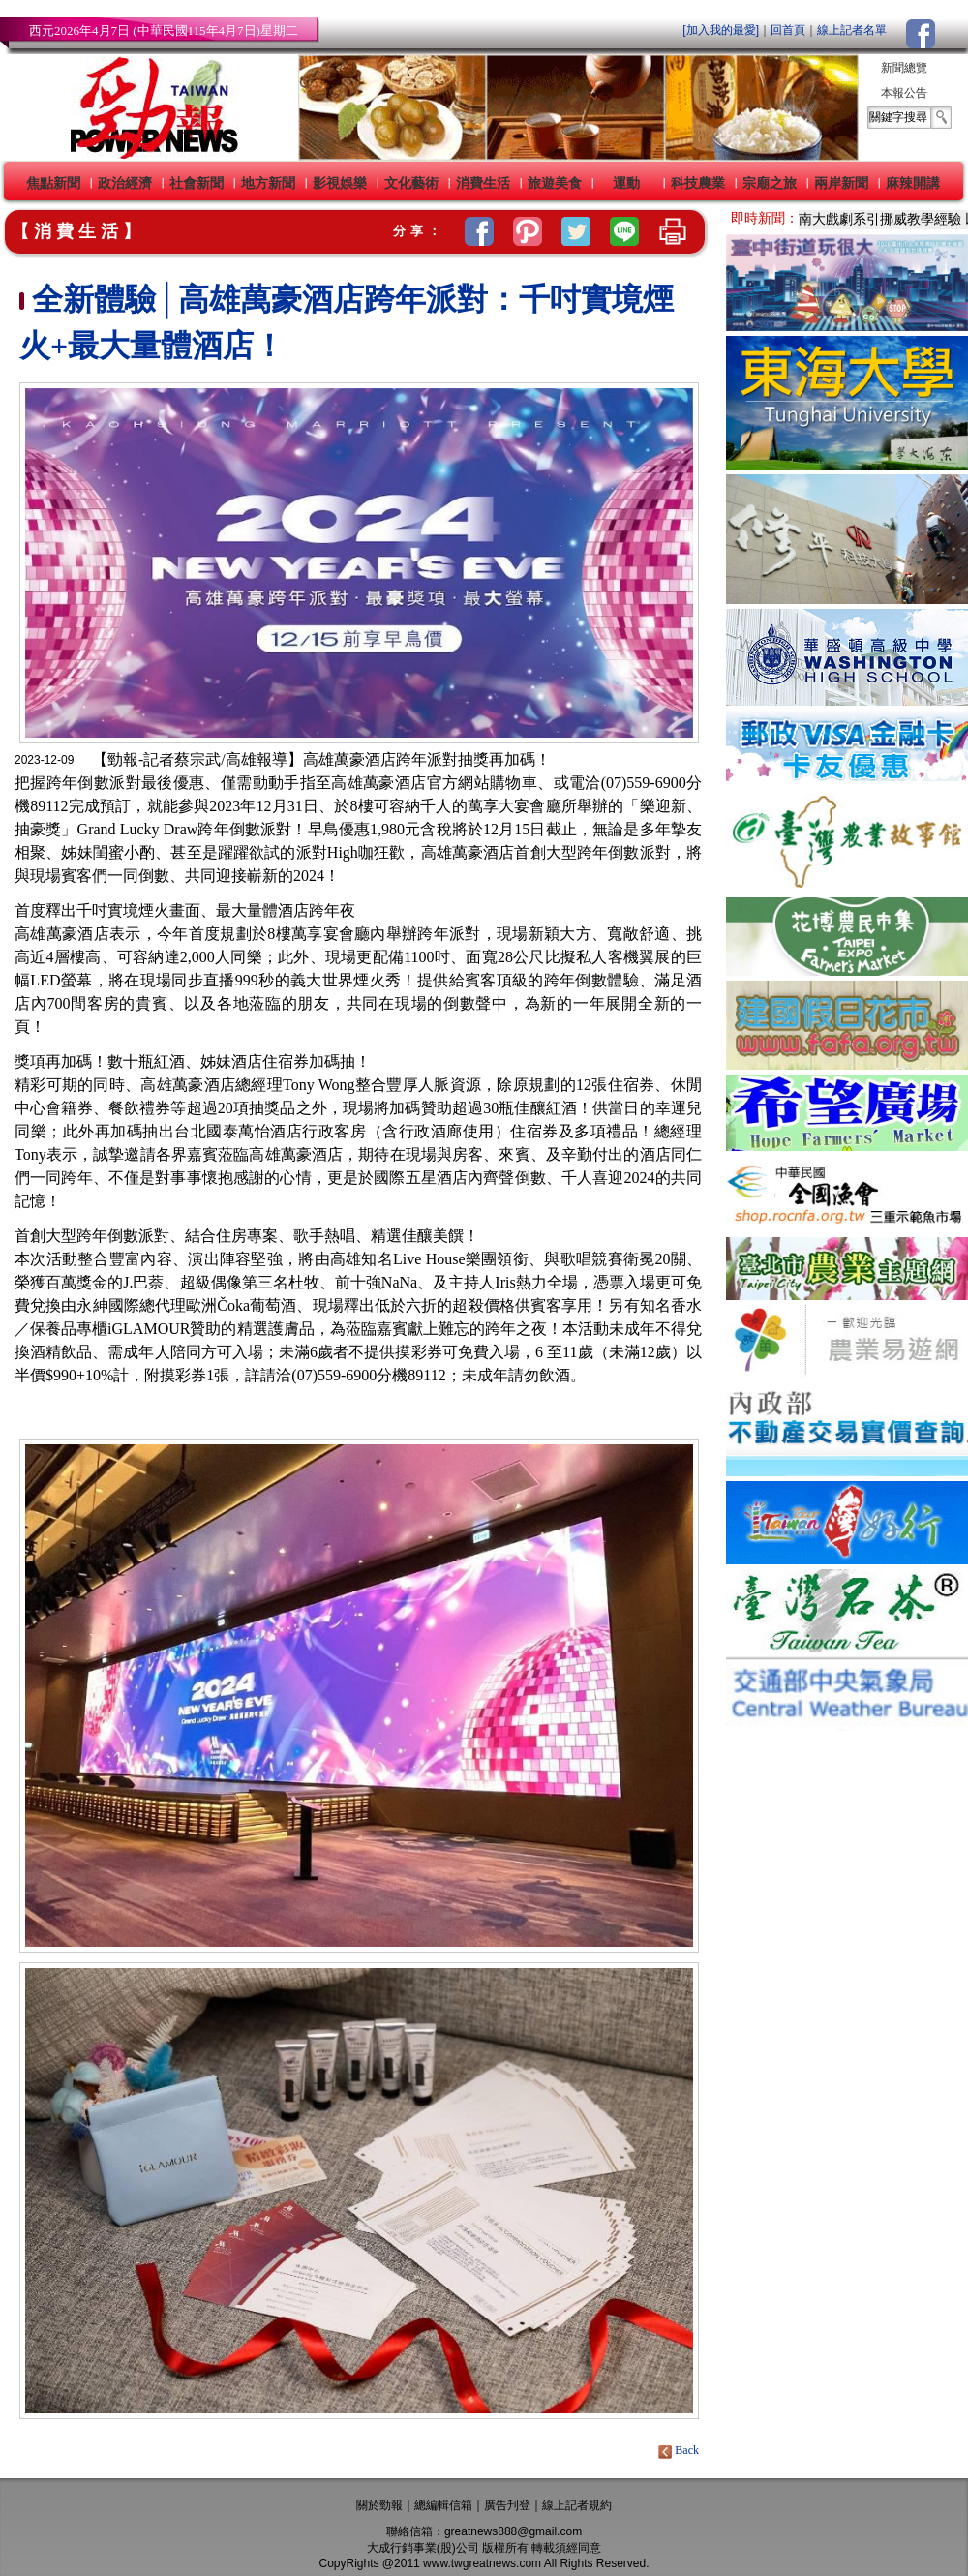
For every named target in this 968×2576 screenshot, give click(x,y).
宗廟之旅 (769, 183)
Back (680, 2450)
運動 (626, 183)
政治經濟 (125, 183)
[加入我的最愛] (720, 30)
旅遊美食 (555, 183)
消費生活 (483, 183)
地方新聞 (268, 183)
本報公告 (904, 93)
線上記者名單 (852, 30)
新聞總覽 (904, 68)
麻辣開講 (913, 183)
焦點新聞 (53, 183)
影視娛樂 (340, 183)
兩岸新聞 (841, 183)
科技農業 (698, 183)
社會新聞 (196, 183)
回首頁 (788, 30)
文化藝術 (411, 183)
